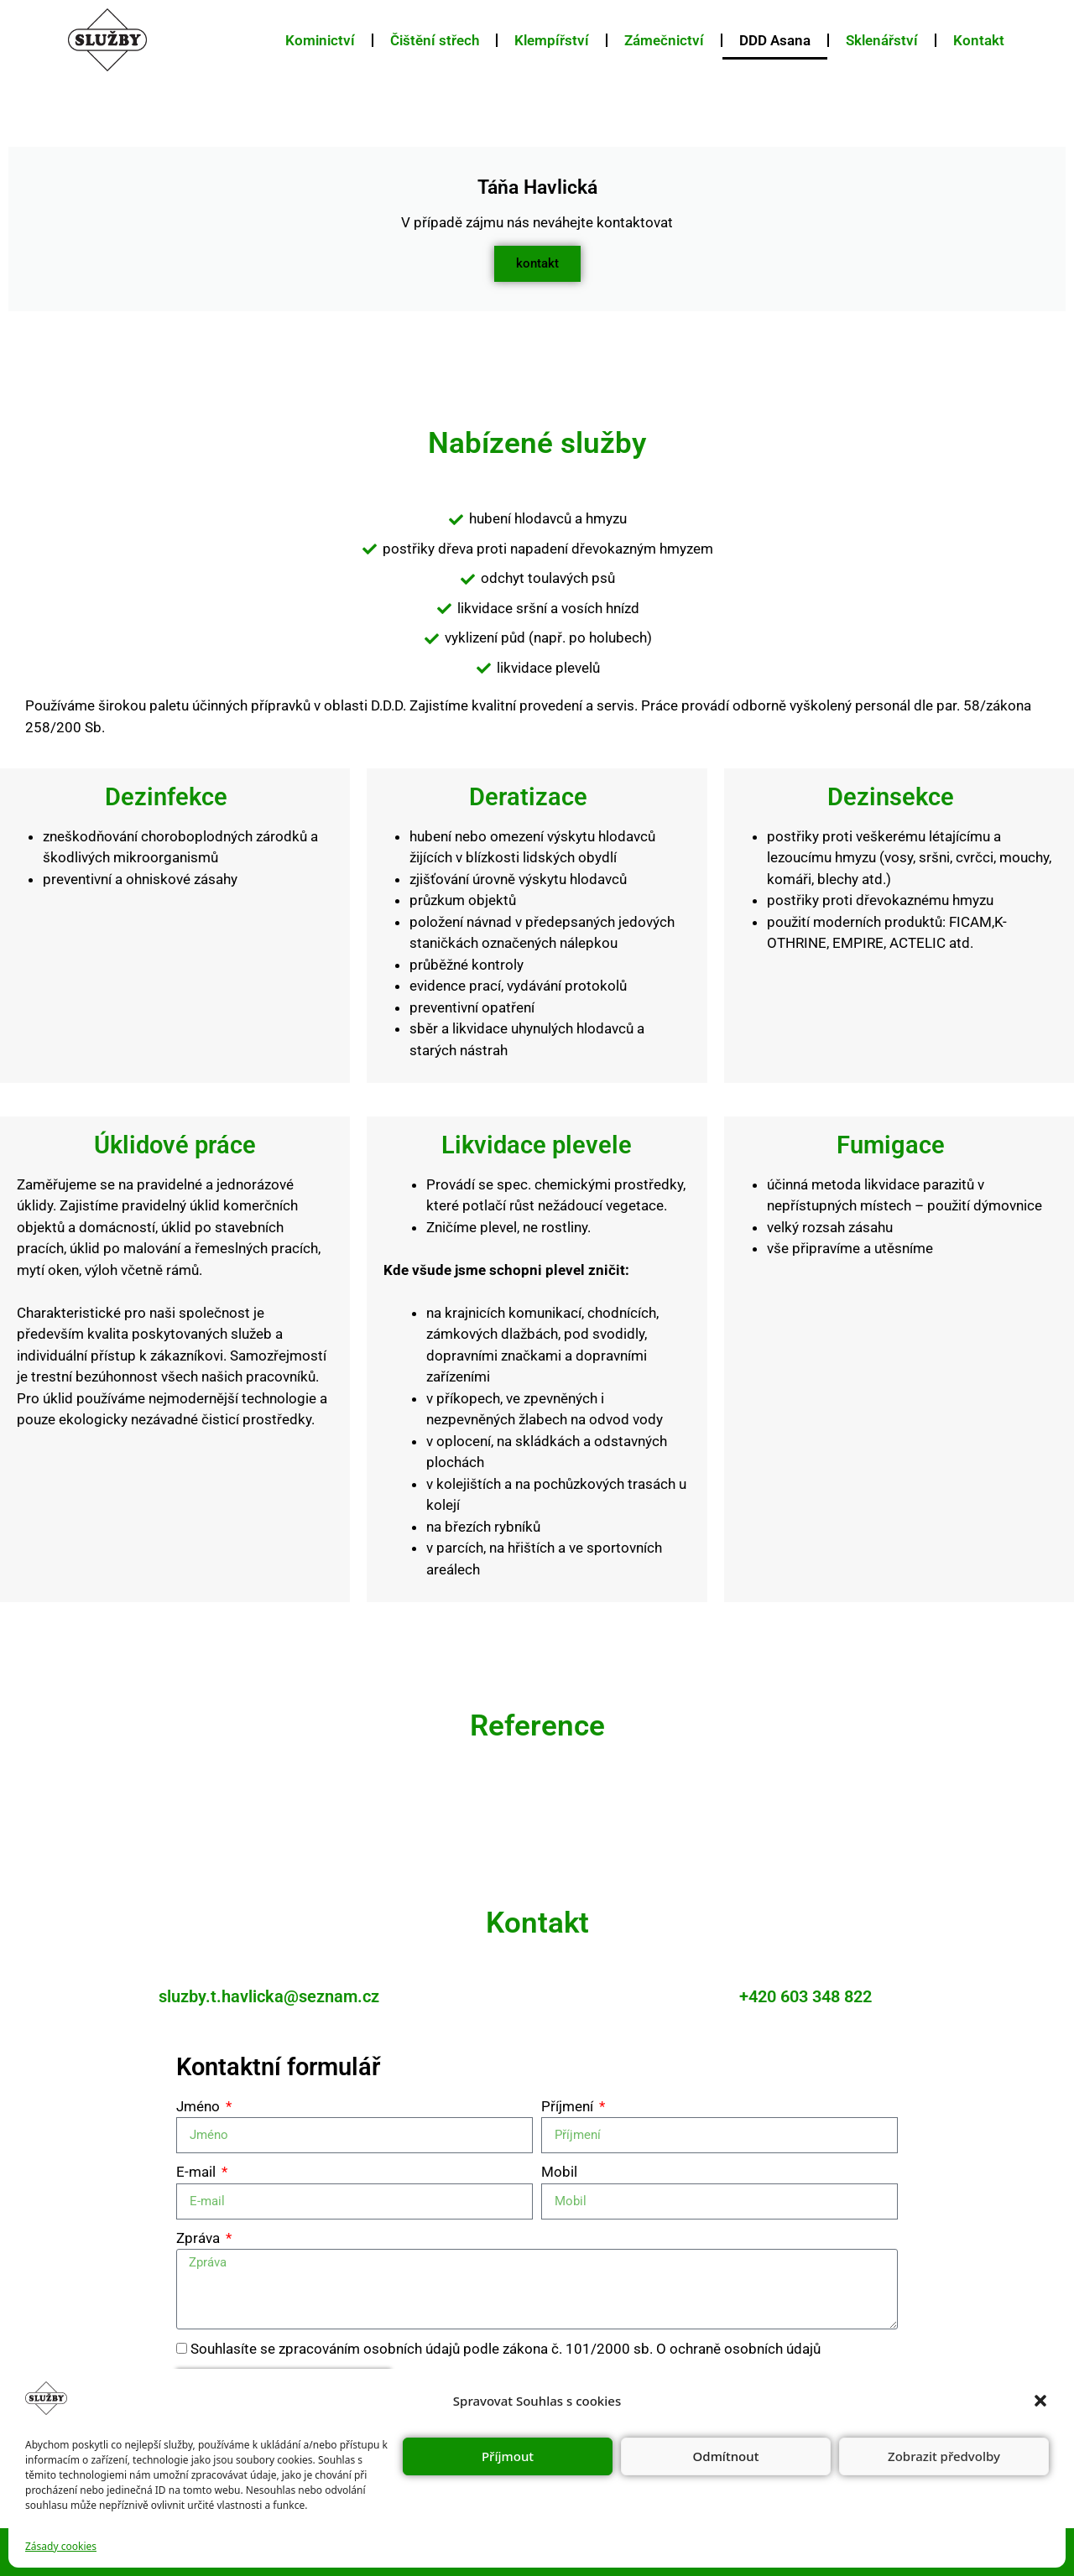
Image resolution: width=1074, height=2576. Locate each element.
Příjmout (508, 2456)
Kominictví (320, 40)
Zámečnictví (664, 40)
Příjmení (569, 2106)
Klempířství (551, 40)
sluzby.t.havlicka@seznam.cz (269, 1996)
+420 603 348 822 (805, 1996)
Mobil (559, 2171)
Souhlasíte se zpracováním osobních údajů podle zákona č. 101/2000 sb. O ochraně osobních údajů (505, 2348)
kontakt (537, 263)
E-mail (197, 2171)
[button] (1040, 2400)
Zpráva (199, 2238)
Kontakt (978, 40)
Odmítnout (726, 2456)
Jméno (199, 2106)
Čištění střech (434, 40)
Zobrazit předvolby (944, 2456)
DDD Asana (775, 40)
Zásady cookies (60, 2546)
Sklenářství (882, 40)
